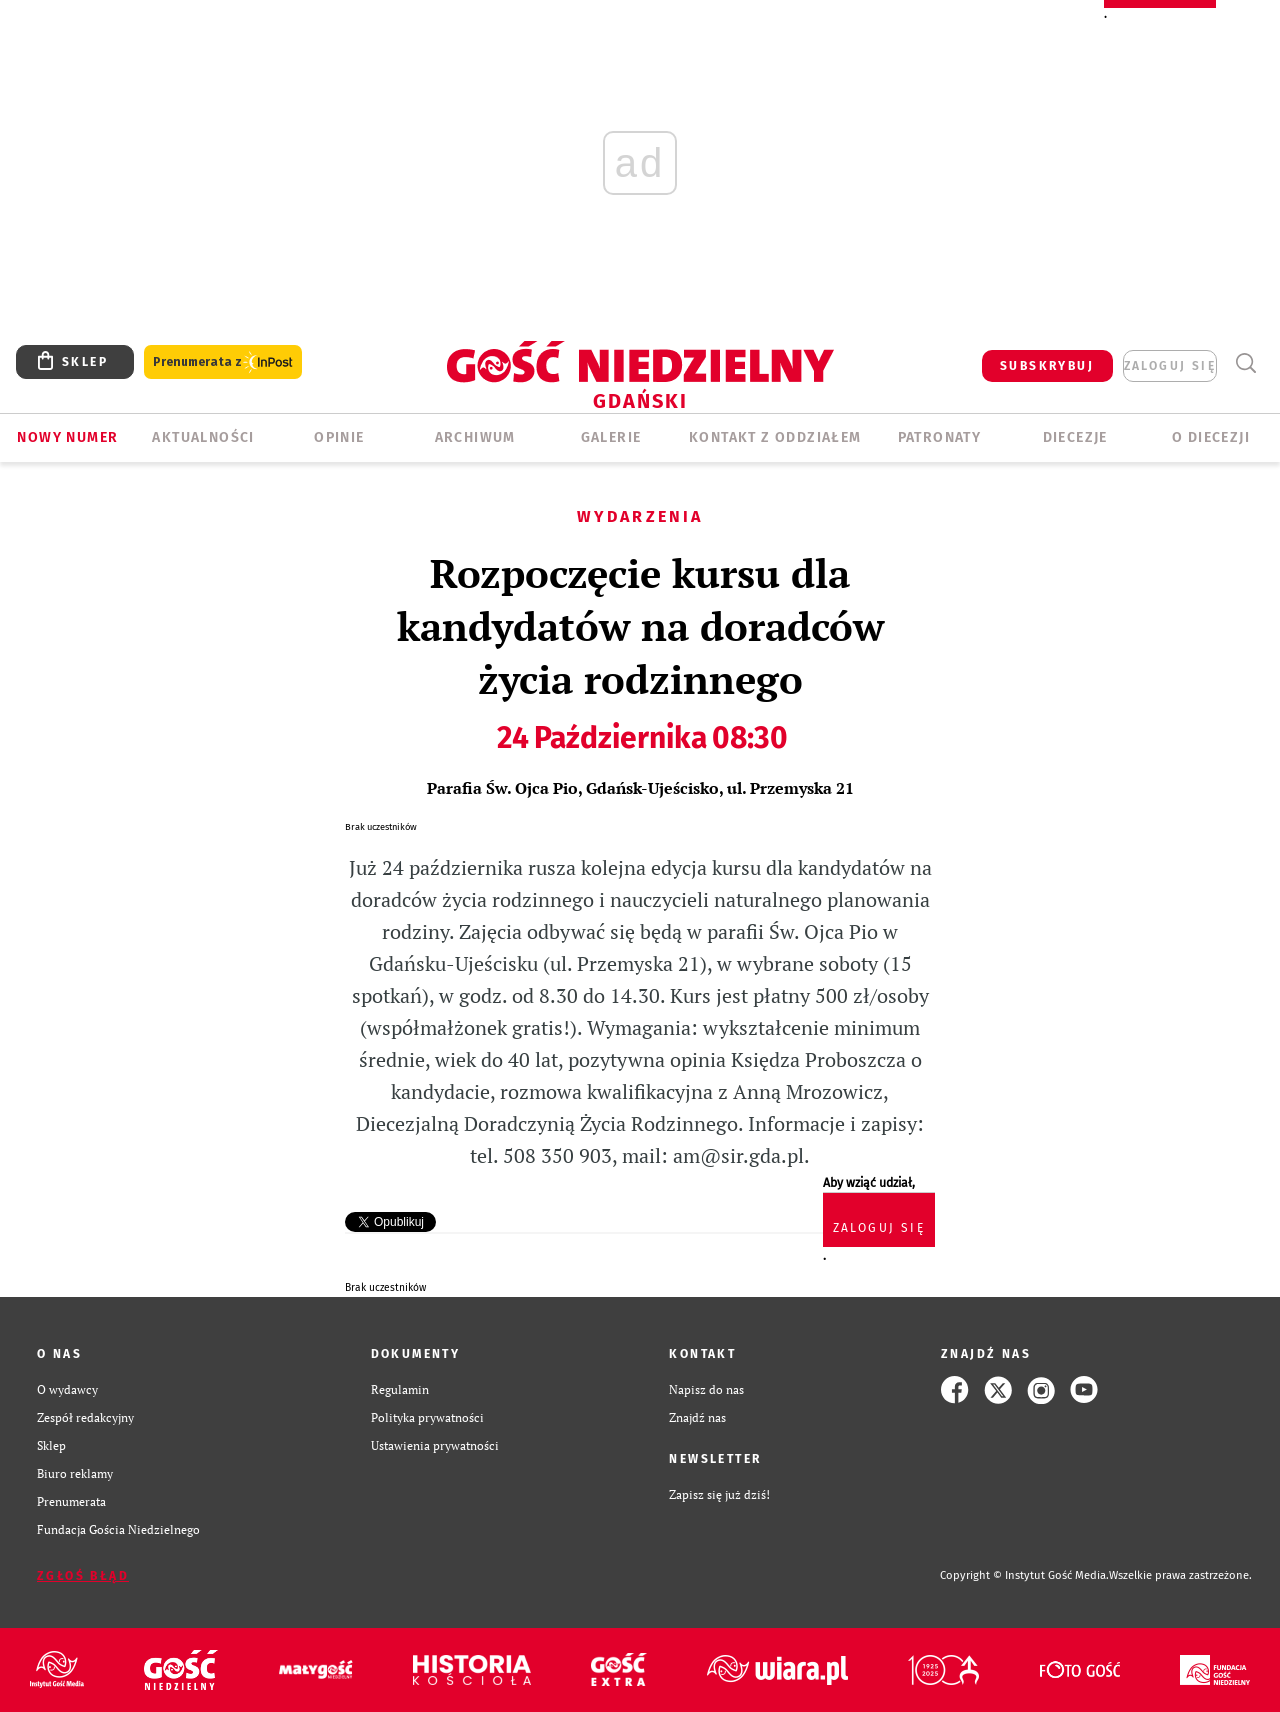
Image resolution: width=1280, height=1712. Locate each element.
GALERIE (611, 437)
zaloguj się (1170, 366)
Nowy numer (67, 437)
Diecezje (1075, 437)
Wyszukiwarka (1245, 363)
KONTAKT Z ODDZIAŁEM (775, 437)
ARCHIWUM (475, 437)
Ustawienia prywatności (435, 1445)
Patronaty (940, 437)
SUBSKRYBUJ (1047, 366)
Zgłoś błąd (83, 1576)
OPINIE (339, 437)
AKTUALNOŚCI (203, 437)
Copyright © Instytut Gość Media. (1024, 1575)
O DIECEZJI (1211, 437)
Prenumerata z (223, 362)
